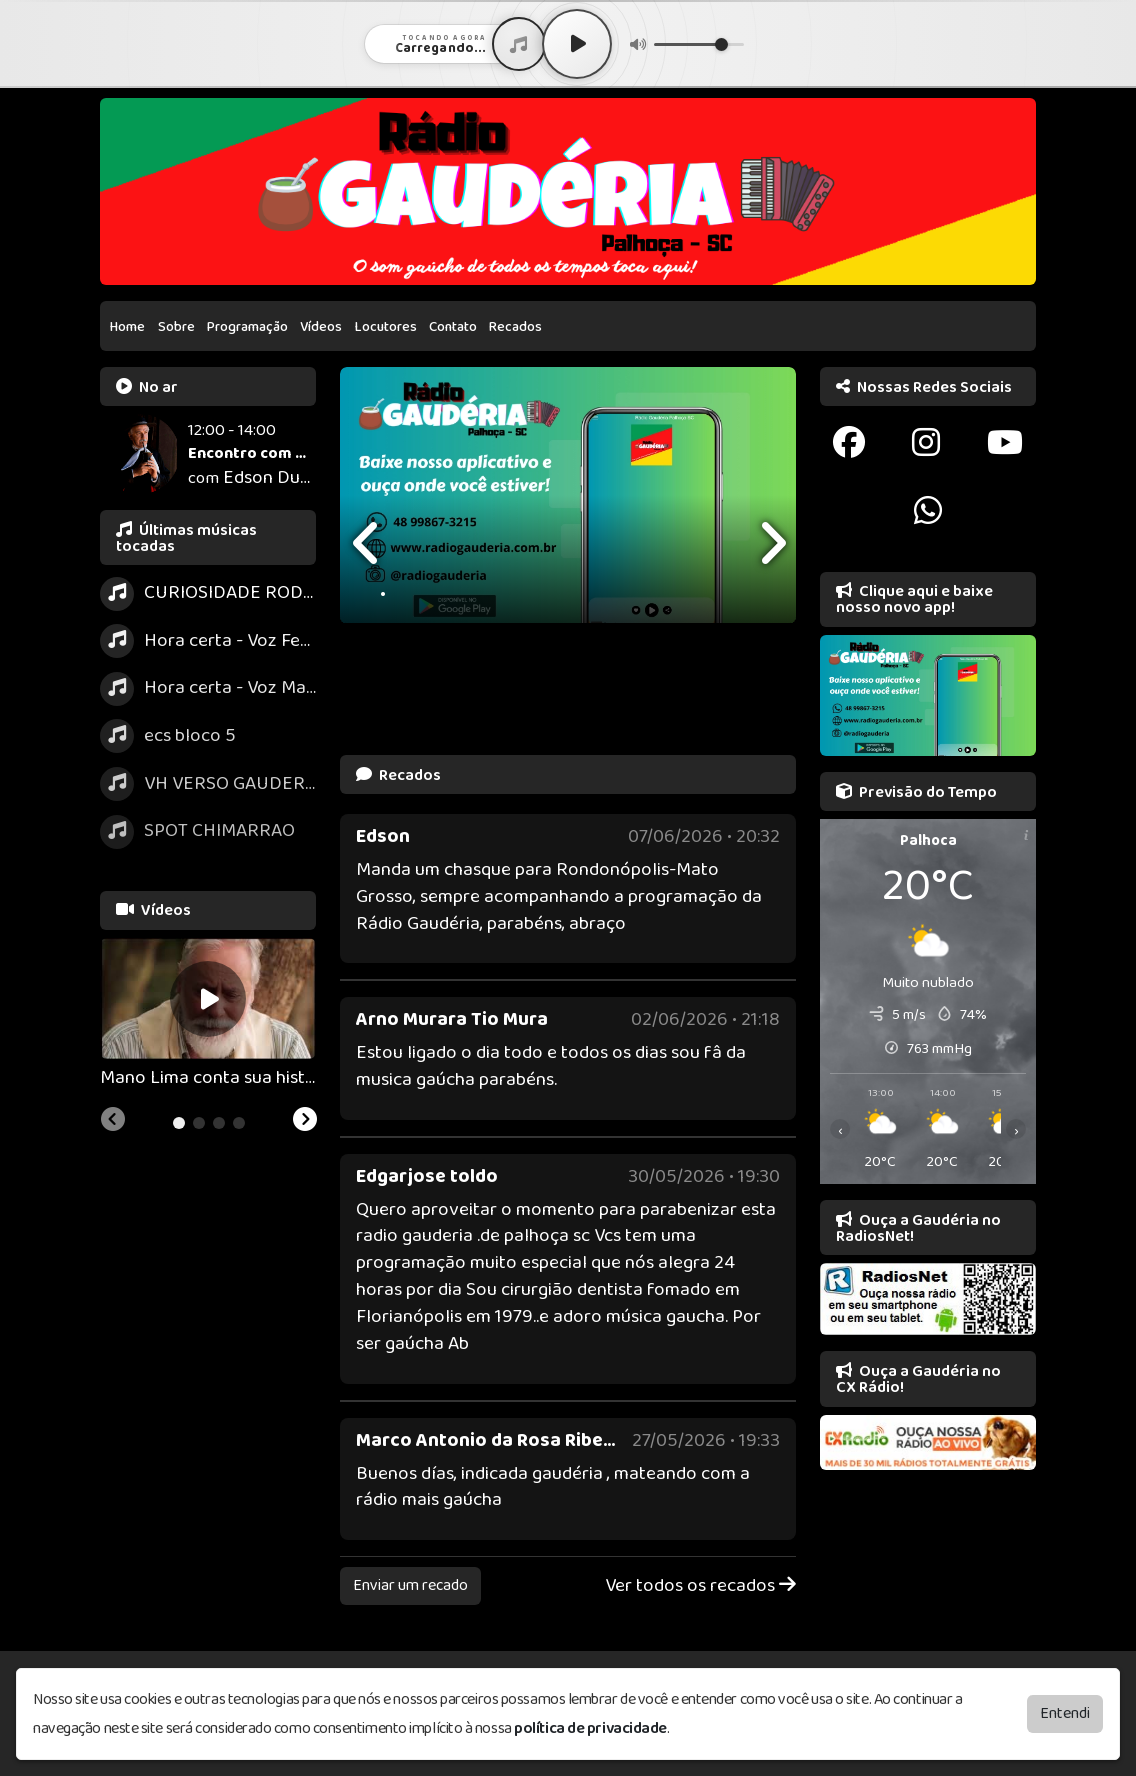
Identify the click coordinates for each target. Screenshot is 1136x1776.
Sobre (176, 327)
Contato (453, 327)
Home (127, 327)
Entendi (1065, 1713)
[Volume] (699, 44)
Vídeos (321, 327)
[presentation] (368, 543)
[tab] (179, 1123)
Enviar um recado (410, 1585)
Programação (247, 327)
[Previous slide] (113, 1122)
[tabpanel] (208, 1015)
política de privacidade (590, 1728)
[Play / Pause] (577, 44)
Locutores (386, 327)
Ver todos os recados (700, 1586)
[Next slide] (305, 1122)
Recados (515, 327)
